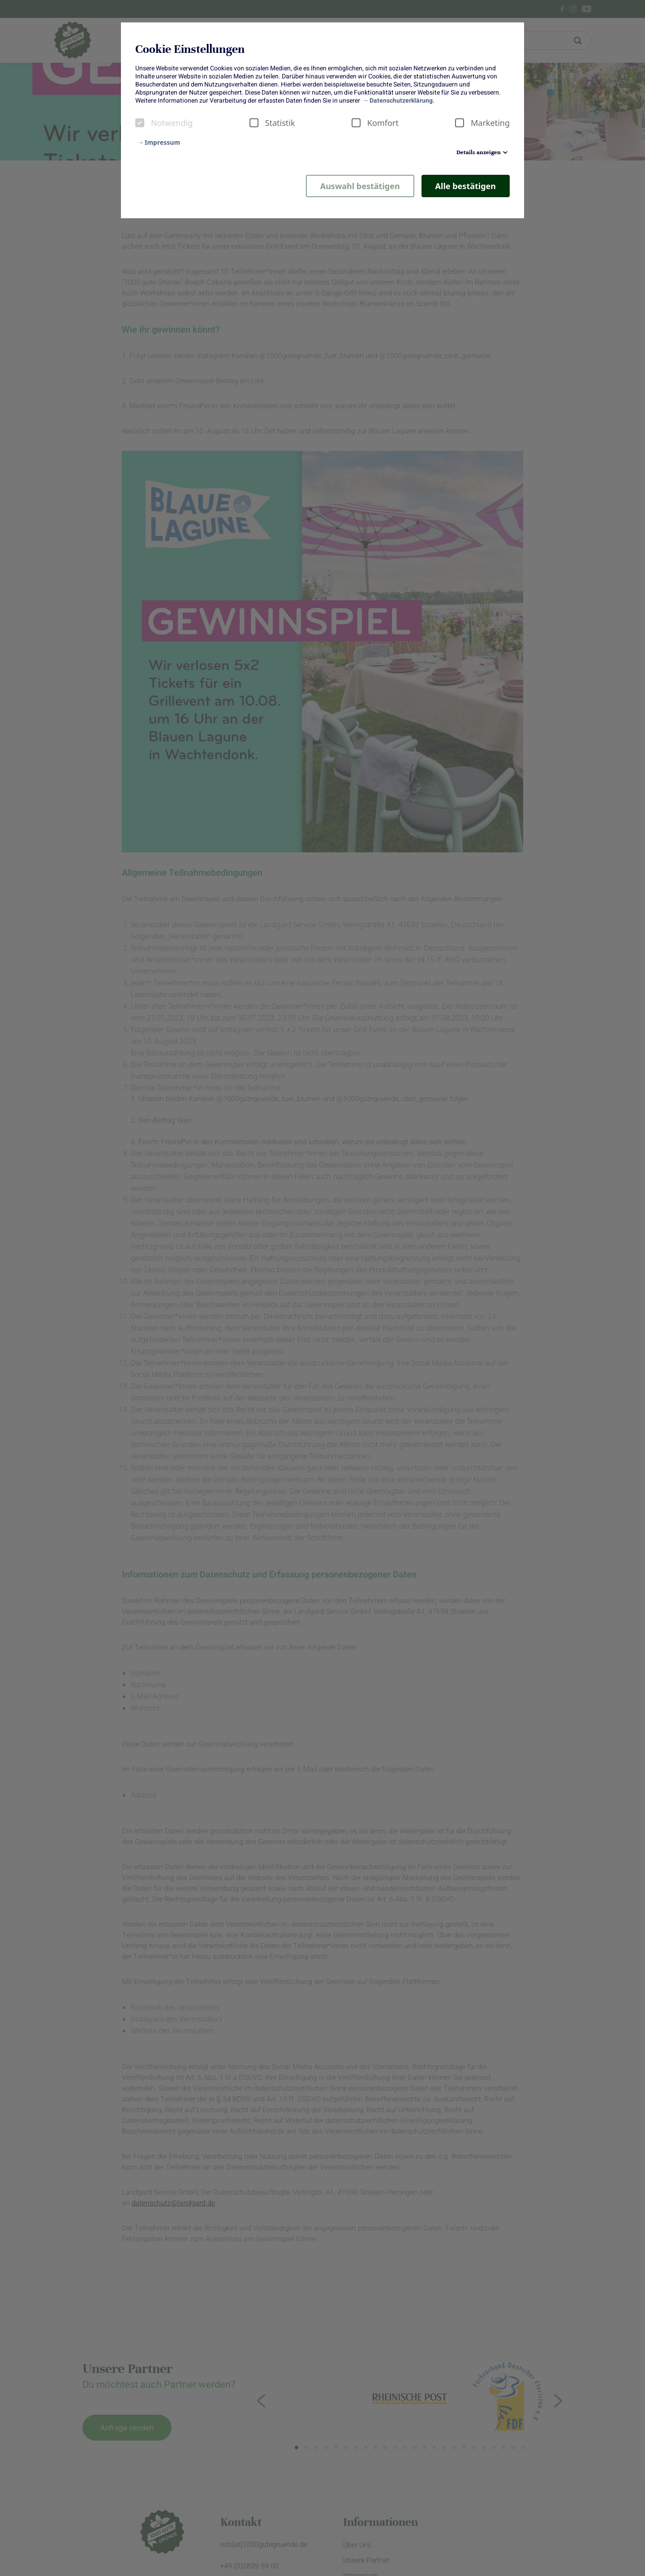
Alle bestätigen (465, 186)
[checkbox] (139, 122)
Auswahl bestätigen (360, 186)
